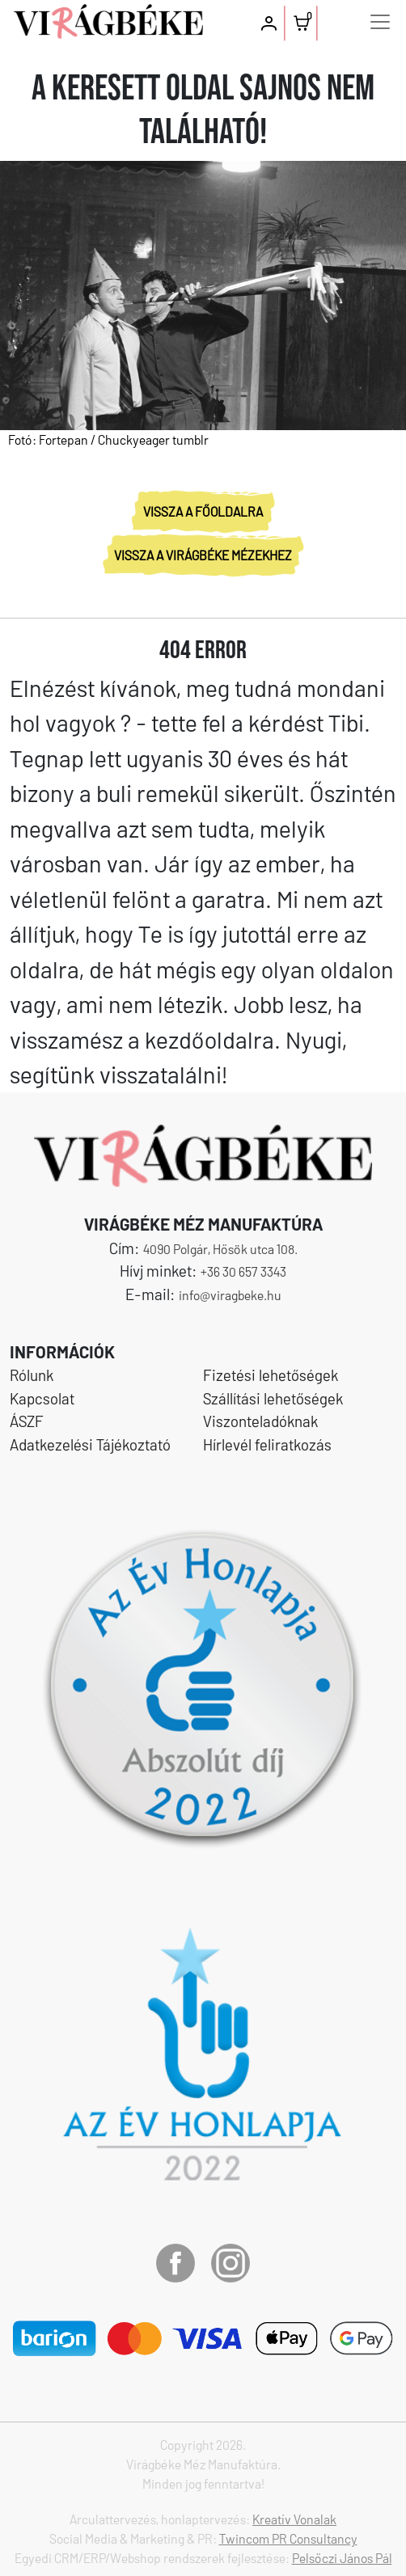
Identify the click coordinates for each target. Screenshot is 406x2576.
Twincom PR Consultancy (288, 2538)
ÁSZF (27, 1421)
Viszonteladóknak (260, 1421)
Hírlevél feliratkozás (267, 1444)
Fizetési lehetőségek (270, 1375)
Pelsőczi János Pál (342, 2557)
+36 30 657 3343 (243, 1271)
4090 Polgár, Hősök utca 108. (220, 1248)
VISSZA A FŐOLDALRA (203, 511)
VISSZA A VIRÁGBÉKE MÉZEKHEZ (203, 555)
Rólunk (31, 1375)
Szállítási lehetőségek (273, 1398)
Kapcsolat (42, 1398)
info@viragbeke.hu (230, 1295)
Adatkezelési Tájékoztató (90, 1444)
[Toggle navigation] (380, 22)
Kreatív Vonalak (294, 2519)
